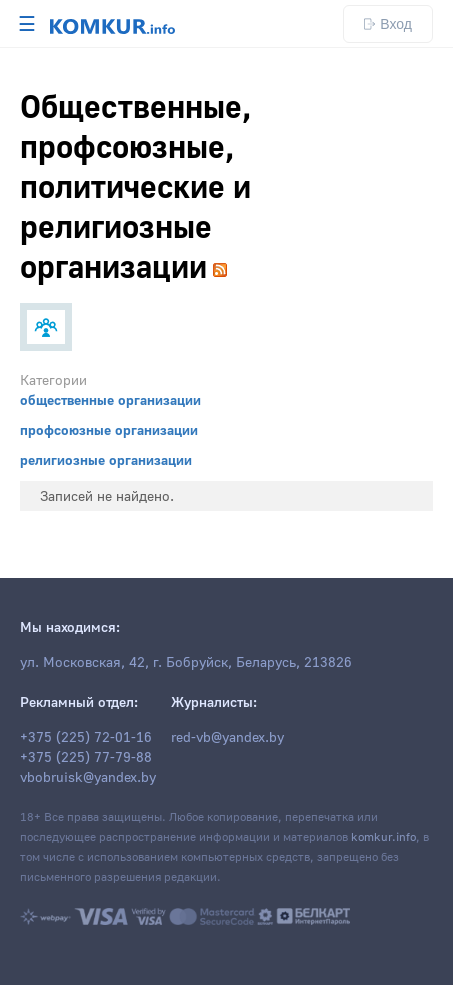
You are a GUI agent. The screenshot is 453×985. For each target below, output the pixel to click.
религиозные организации (106, 461)
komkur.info (383, 837)
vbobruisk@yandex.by (88, 778)
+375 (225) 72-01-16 (86, 738)
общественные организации (110, 401)
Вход (388, 24)
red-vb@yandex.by (227, 738)
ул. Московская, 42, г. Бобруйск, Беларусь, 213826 (186, 663)
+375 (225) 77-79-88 (86, 758)
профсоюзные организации (109, 431)
